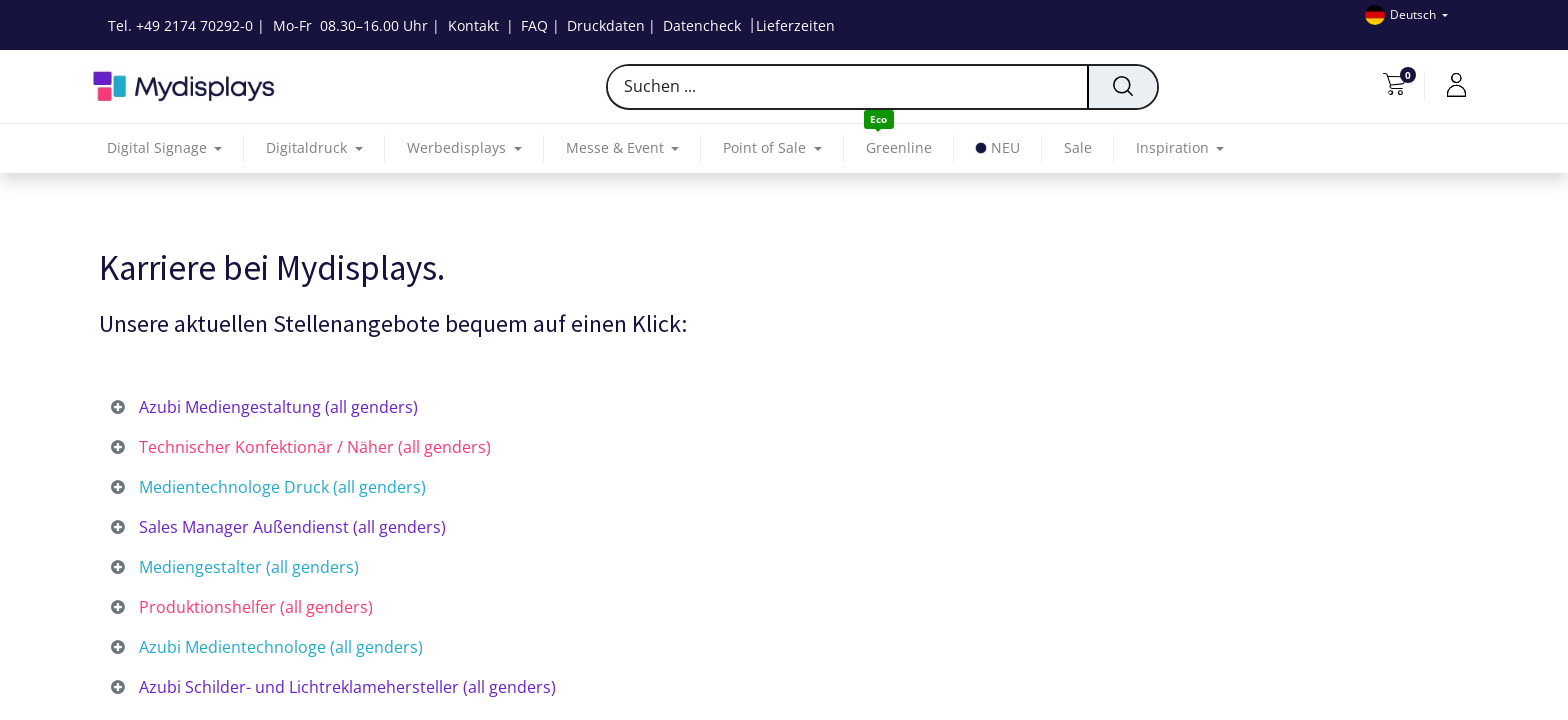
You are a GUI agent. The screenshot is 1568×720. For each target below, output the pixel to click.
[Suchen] (1122, 87)
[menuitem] (899, 148)
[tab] (784, 407)
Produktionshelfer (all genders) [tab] (254, 607)
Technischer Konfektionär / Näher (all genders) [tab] (313, 447)
